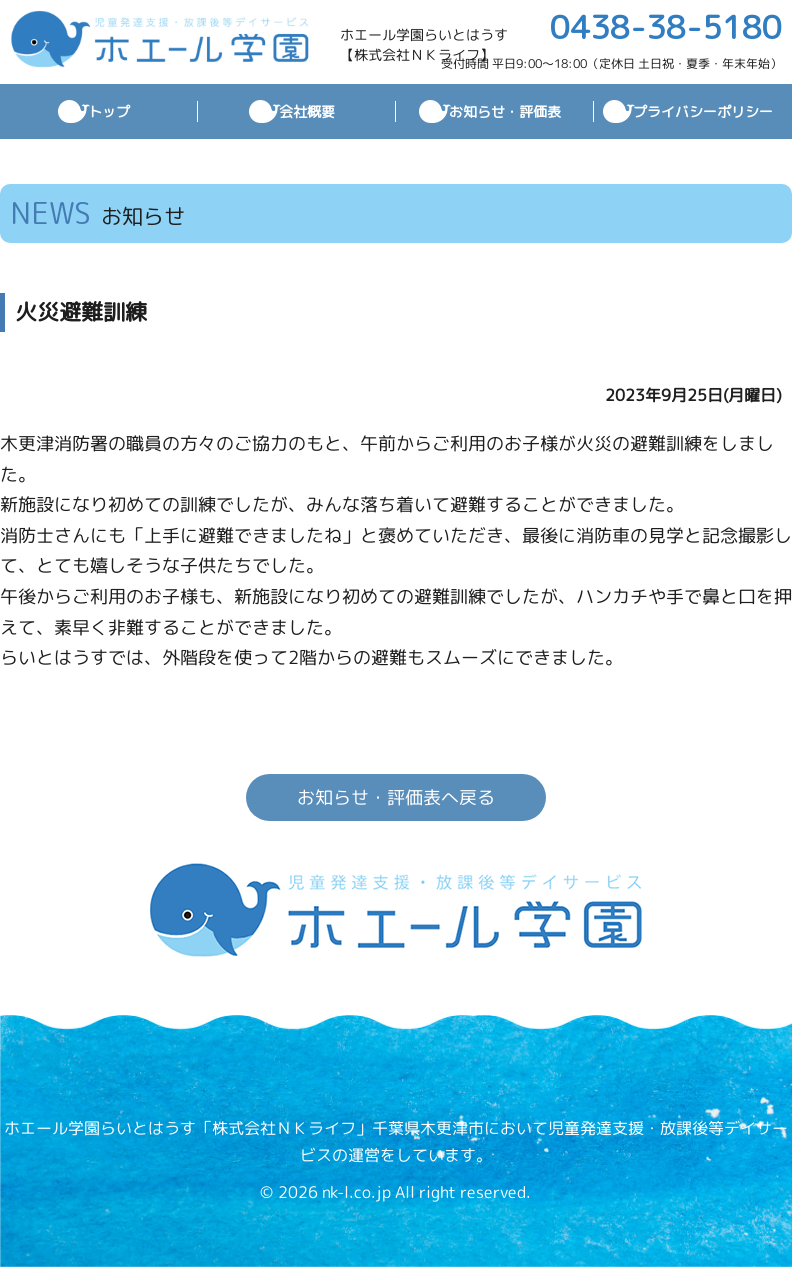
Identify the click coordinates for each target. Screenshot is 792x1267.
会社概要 (307, 111)
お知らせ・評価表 (505, 111)
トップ (109, 111)
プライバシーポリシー (703, 111)
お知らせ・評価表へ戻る (396, 797)
